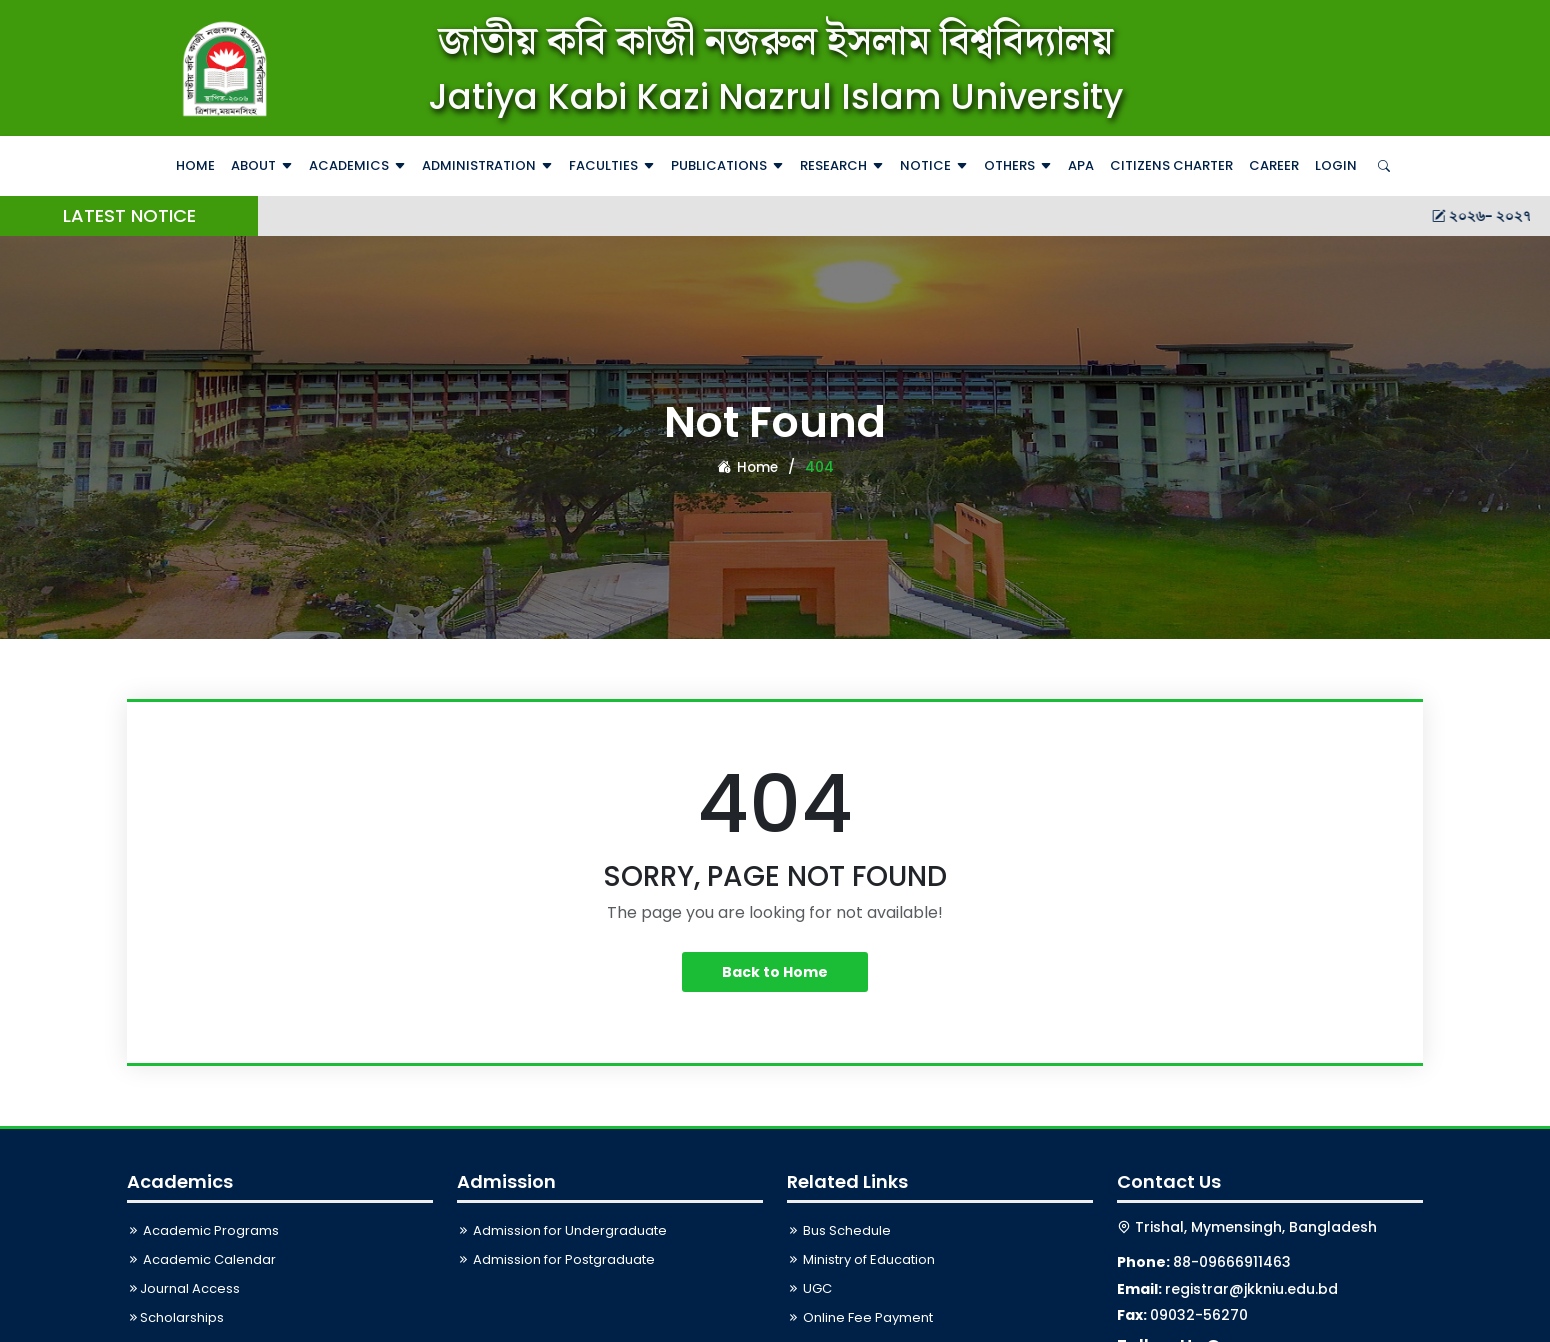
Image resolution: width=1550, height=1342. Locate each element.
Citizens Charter (1171, 165)
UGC (809, 1288)
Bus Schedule (839, 1230)
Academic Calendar (201, 1259)
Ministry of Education (861, 1259)
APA (1081, 165)
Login (1336, 165)
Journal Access (183, 1288)
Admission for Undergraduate (562, 1230)
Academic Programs (203, 1230)
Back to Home (775, 972)
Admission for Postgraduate (556, 1259)
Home (195, 165)
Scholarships (175, 1317)
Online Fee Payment (860, 1317)
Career (1274, 165)
